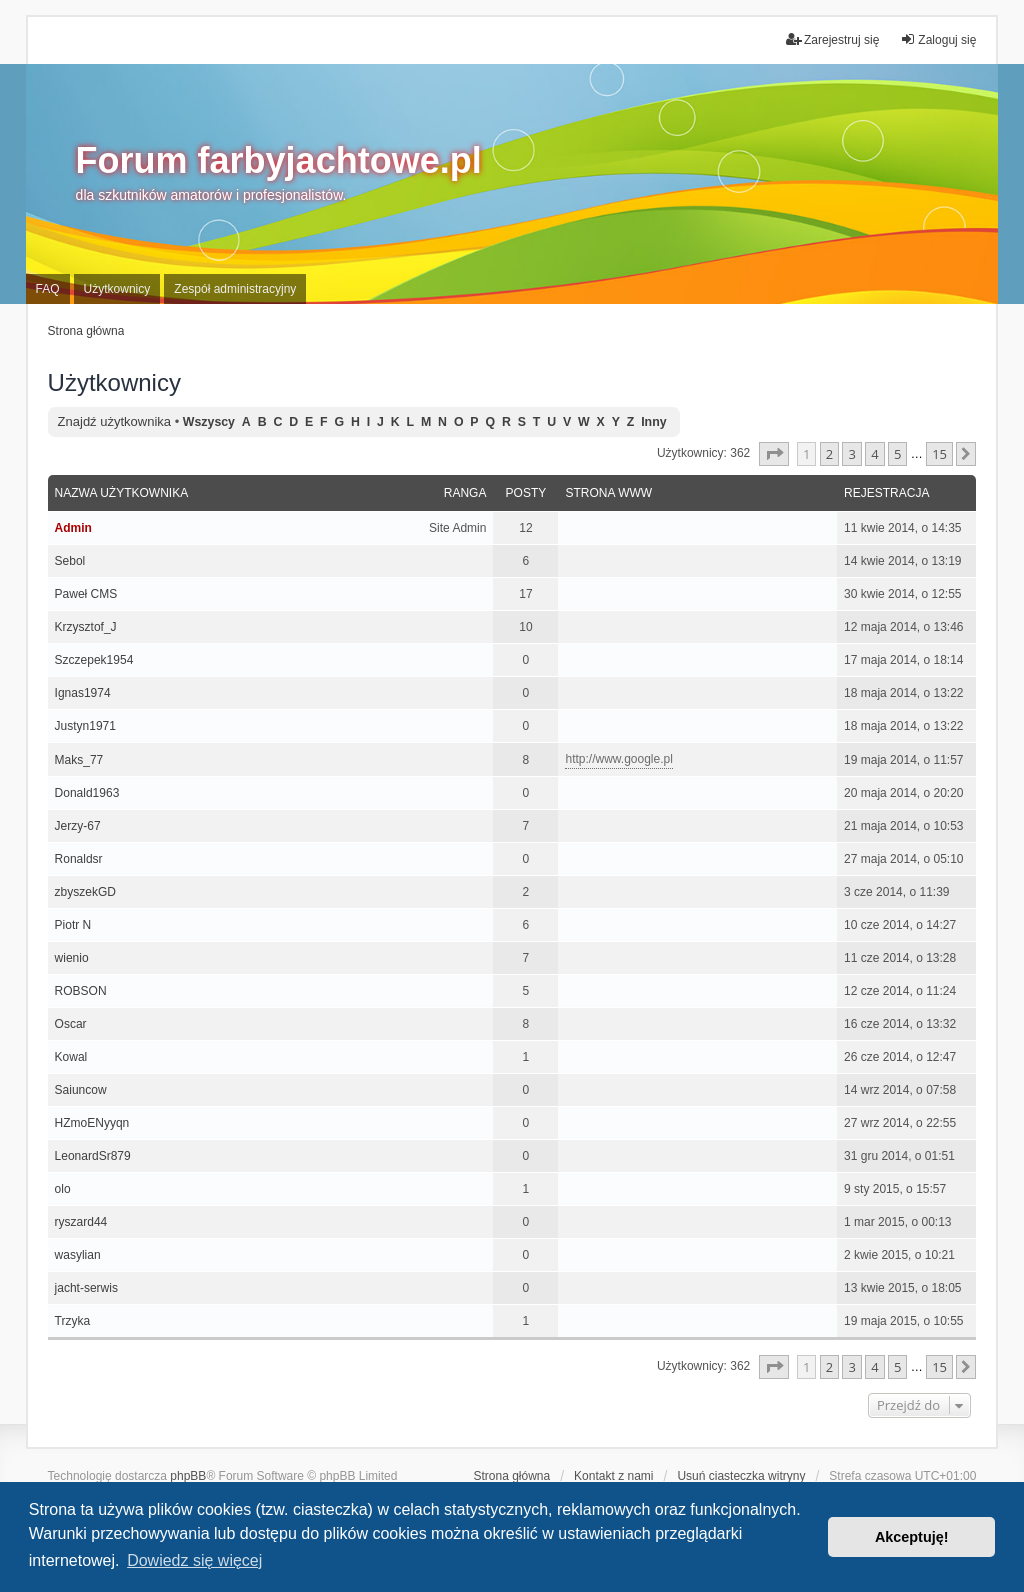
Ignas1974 (83, 693)
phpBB (188, 1476)
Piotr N (73, 925)
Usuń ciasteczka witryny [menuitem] (741, 1476)
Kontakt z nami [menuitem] (613, 1476)
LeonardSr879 (93, 1156)
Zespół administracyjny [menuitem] (235, 289)
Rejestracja (886, 493)
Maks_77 (79, 760)
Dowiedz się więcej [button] (194, 1560)
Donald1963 (87, 793)
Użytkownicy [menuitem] (117, 289)
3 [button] (851, 454)
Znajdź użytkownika (114, 421)
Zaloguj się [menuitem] (938, 39)
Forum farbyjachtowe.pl (279, 160)
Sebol (70, 561)
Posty (526, 493)
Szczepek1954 (94, 660)
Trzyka (73, 1321)
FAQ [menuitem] (48, 289)
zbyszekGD (85, 892)
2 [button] (829, 454)
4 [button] (874, 454)
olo (63, 1189)
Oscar (71, 1024)
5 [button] (897, 454)
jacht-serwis (86, 1288)
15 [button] (939, 454)
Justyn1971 (85, 726)
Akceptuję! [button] (912, 1537)
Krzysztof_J (86, 627)
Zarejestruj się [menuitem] (832, 39)
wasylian (78, 1255)
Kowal (71, 1057)
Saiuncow (81, 1090)
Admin (73, 528)
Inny (653, 422)
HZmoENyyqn (92, 1123)
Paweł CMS (86, 594)
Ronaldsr (79, 859)
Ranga (465, 493)
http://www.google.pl (618, 759)
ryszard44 (81, 1222)
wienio (72, 958)
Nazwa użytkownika (122, 493)
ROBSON (81, 991)
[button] (774, 454)
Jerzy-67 (78, 826)
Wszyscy (209, 422)
